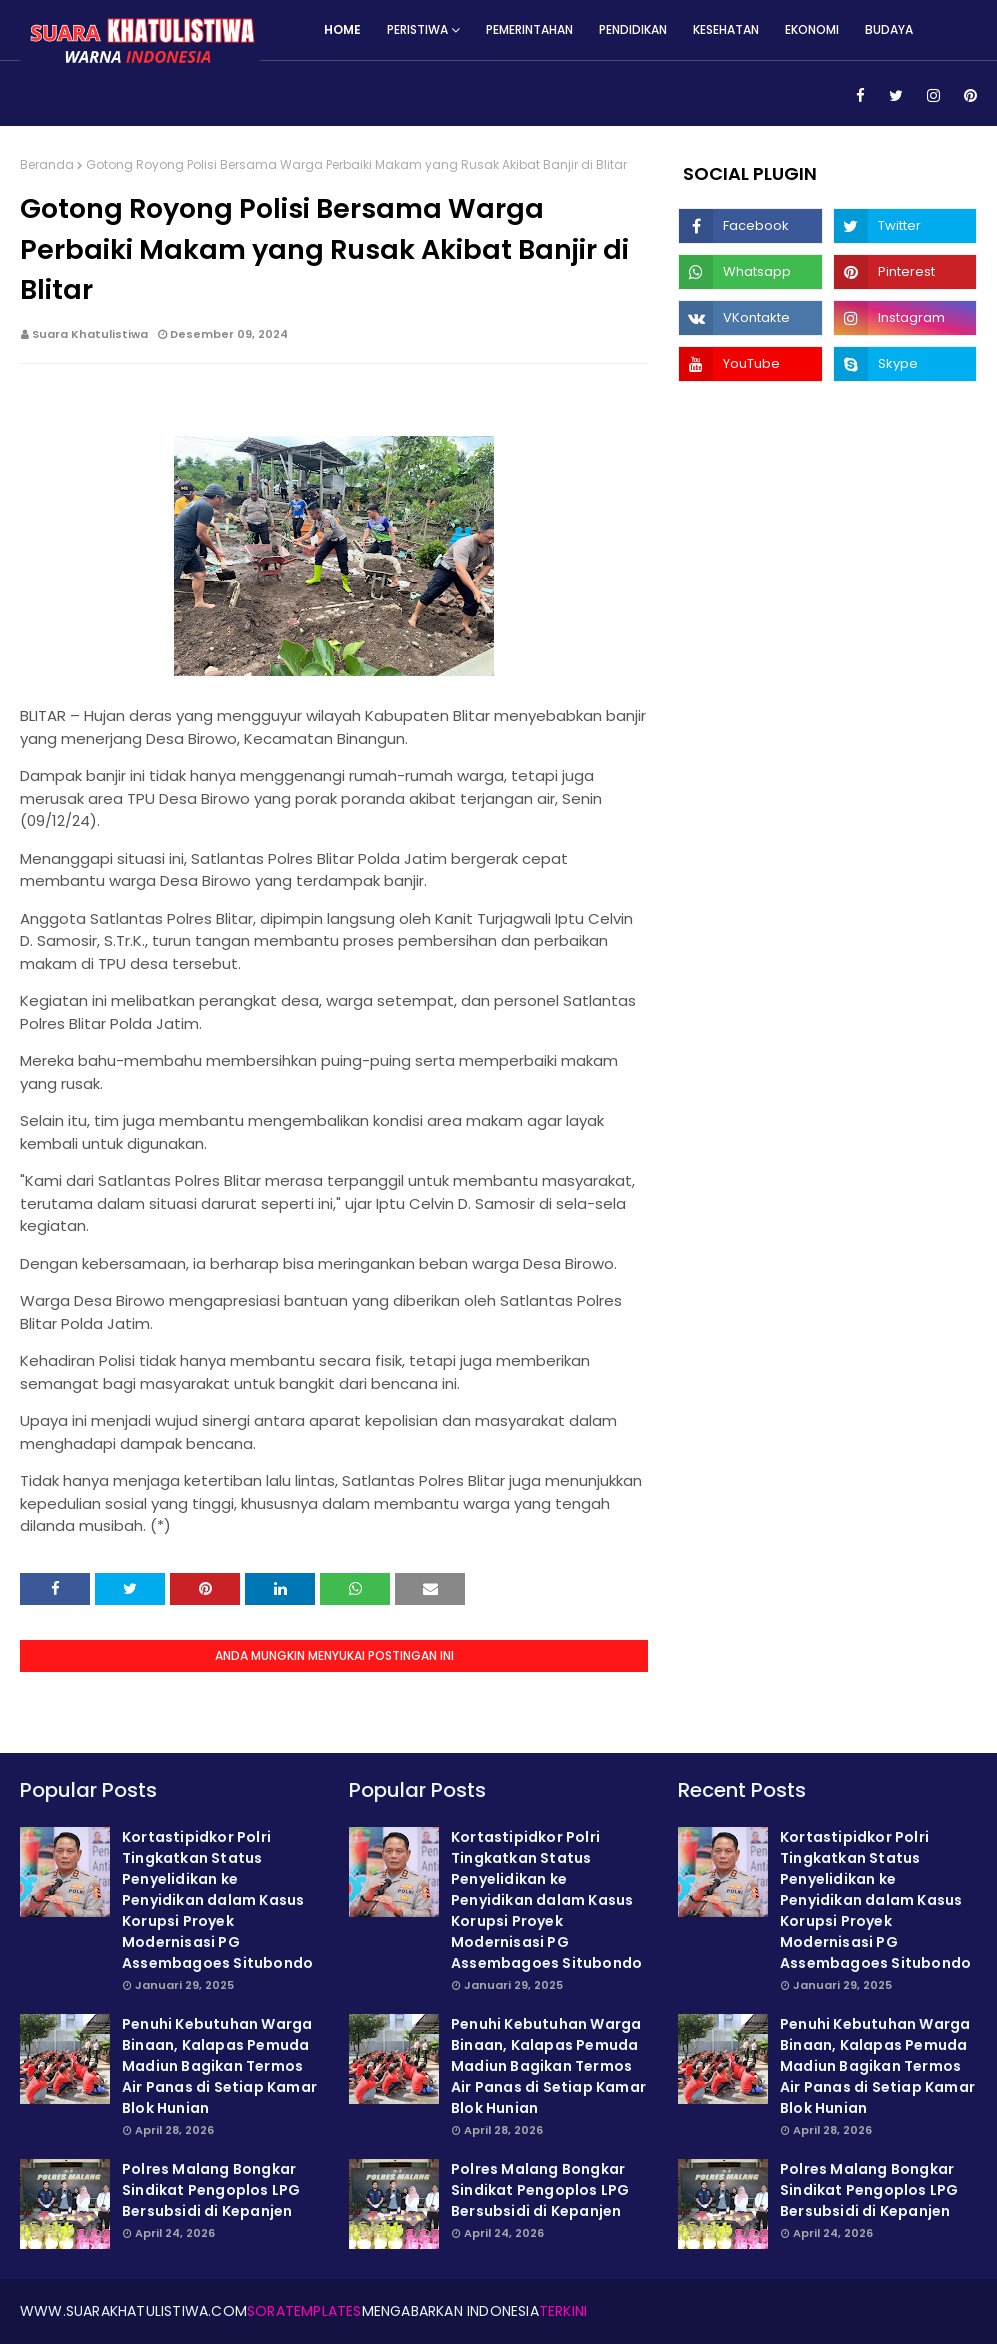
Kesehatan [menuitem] (726, 29)
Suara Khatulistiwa (90, 334)
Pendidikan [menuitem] (633, 29)
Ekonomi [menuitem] (812, 29)
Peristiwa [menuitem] (417, 29)
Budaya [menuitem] (889, 29)
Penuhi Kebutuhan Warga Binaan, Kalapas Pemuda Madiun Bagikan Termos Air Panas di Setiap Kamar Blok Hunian (219, 2066)
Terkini (563, 2311)
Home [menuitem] (342, 29)
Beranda (47, 164)
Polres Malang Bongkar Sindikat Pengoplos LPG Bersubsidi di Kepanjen (211, 2190)
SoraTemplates (304, 2311)
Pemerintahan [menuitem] (529, 29)
